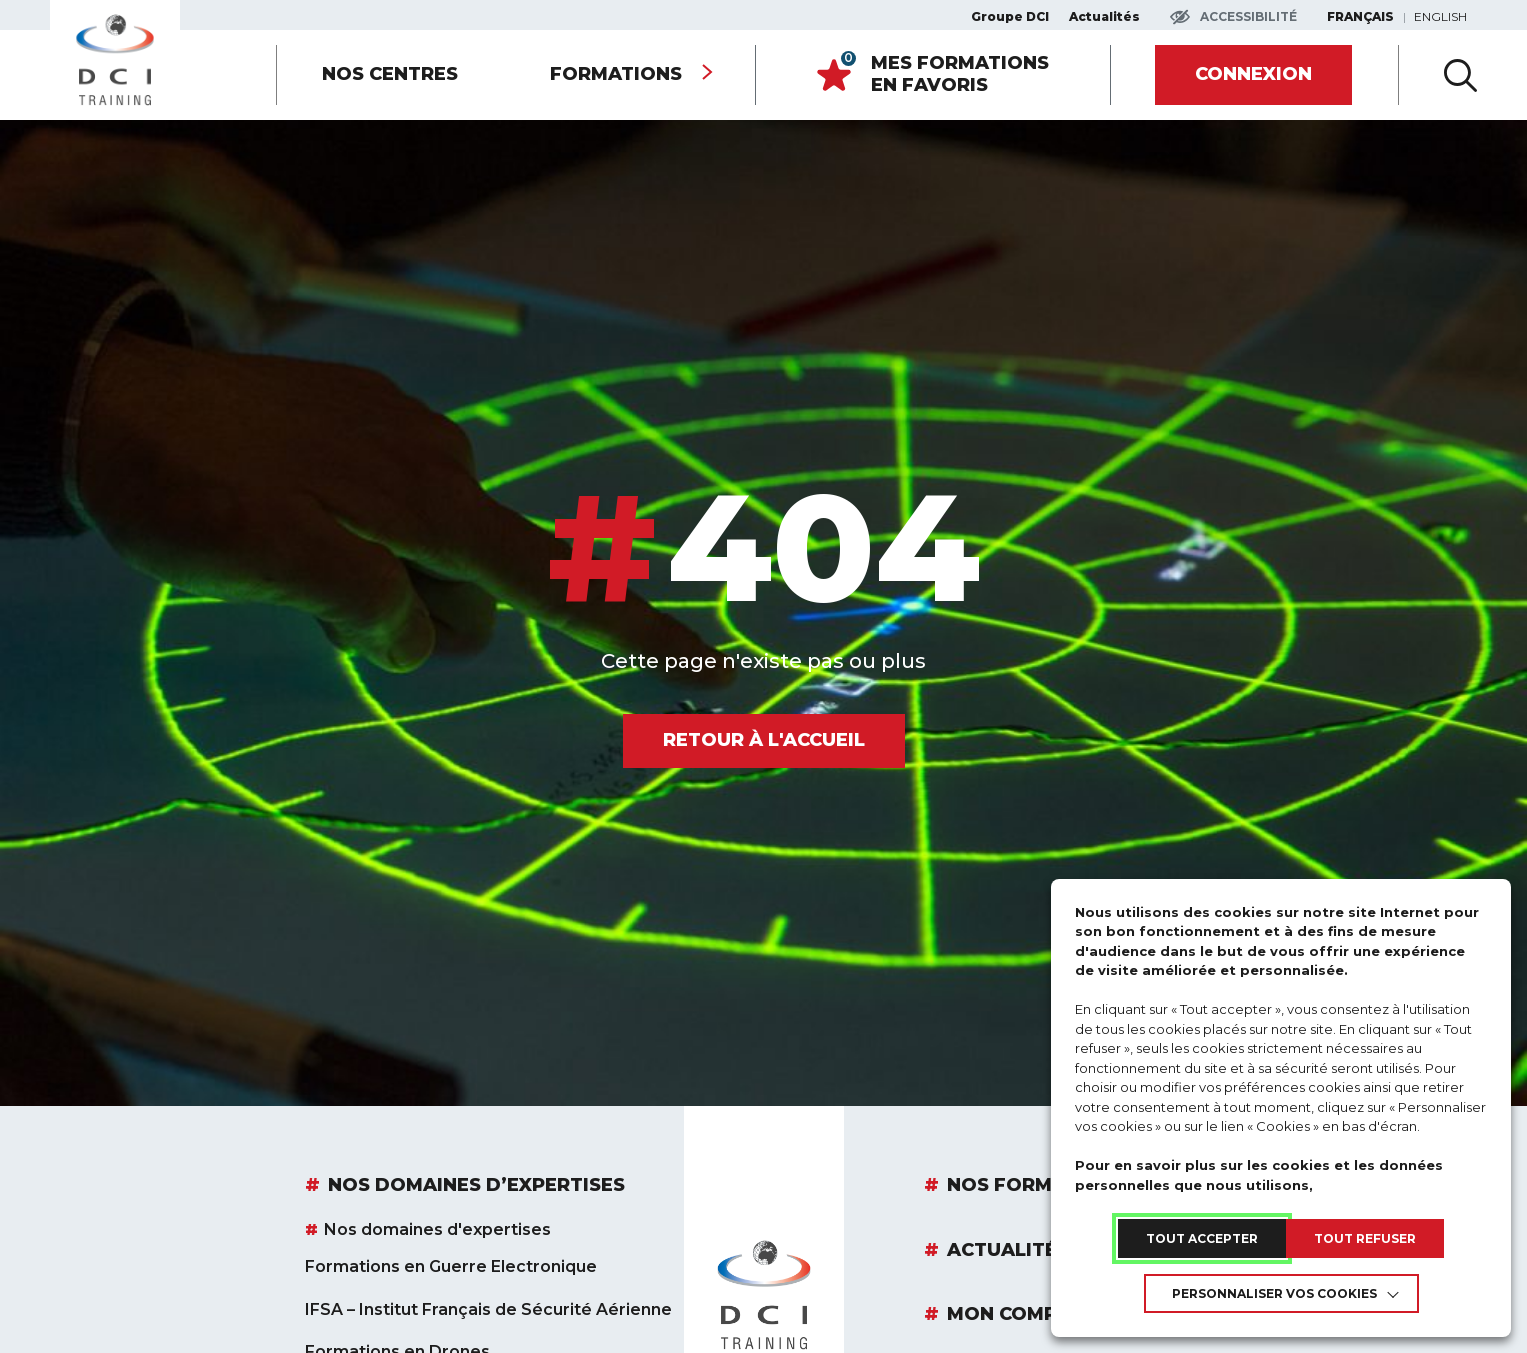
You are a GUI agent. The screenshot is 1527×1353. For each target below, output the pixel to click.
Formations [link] (616, 74)
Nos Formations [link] (1036, 1186)
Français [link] (1360, 17)
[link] (115, 60)
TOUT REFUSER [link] (1365, 1238)
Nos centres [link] (390, 74)
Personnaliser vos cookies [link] (1274, 1293)
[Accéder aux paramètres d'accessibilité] (1233, 17)
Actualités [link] (1104, 17)
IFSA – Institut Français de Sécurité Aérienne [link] (488, 1310)
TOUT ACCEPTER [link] (1202, 1238)
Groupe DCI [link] (1010, 17)
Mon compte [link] (1014, 1315)
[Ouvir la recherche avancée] (1460, 75)
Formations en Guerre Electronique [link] (451, 1267)
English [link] (1440, 17)
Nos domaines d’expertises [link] (476, 1186)
